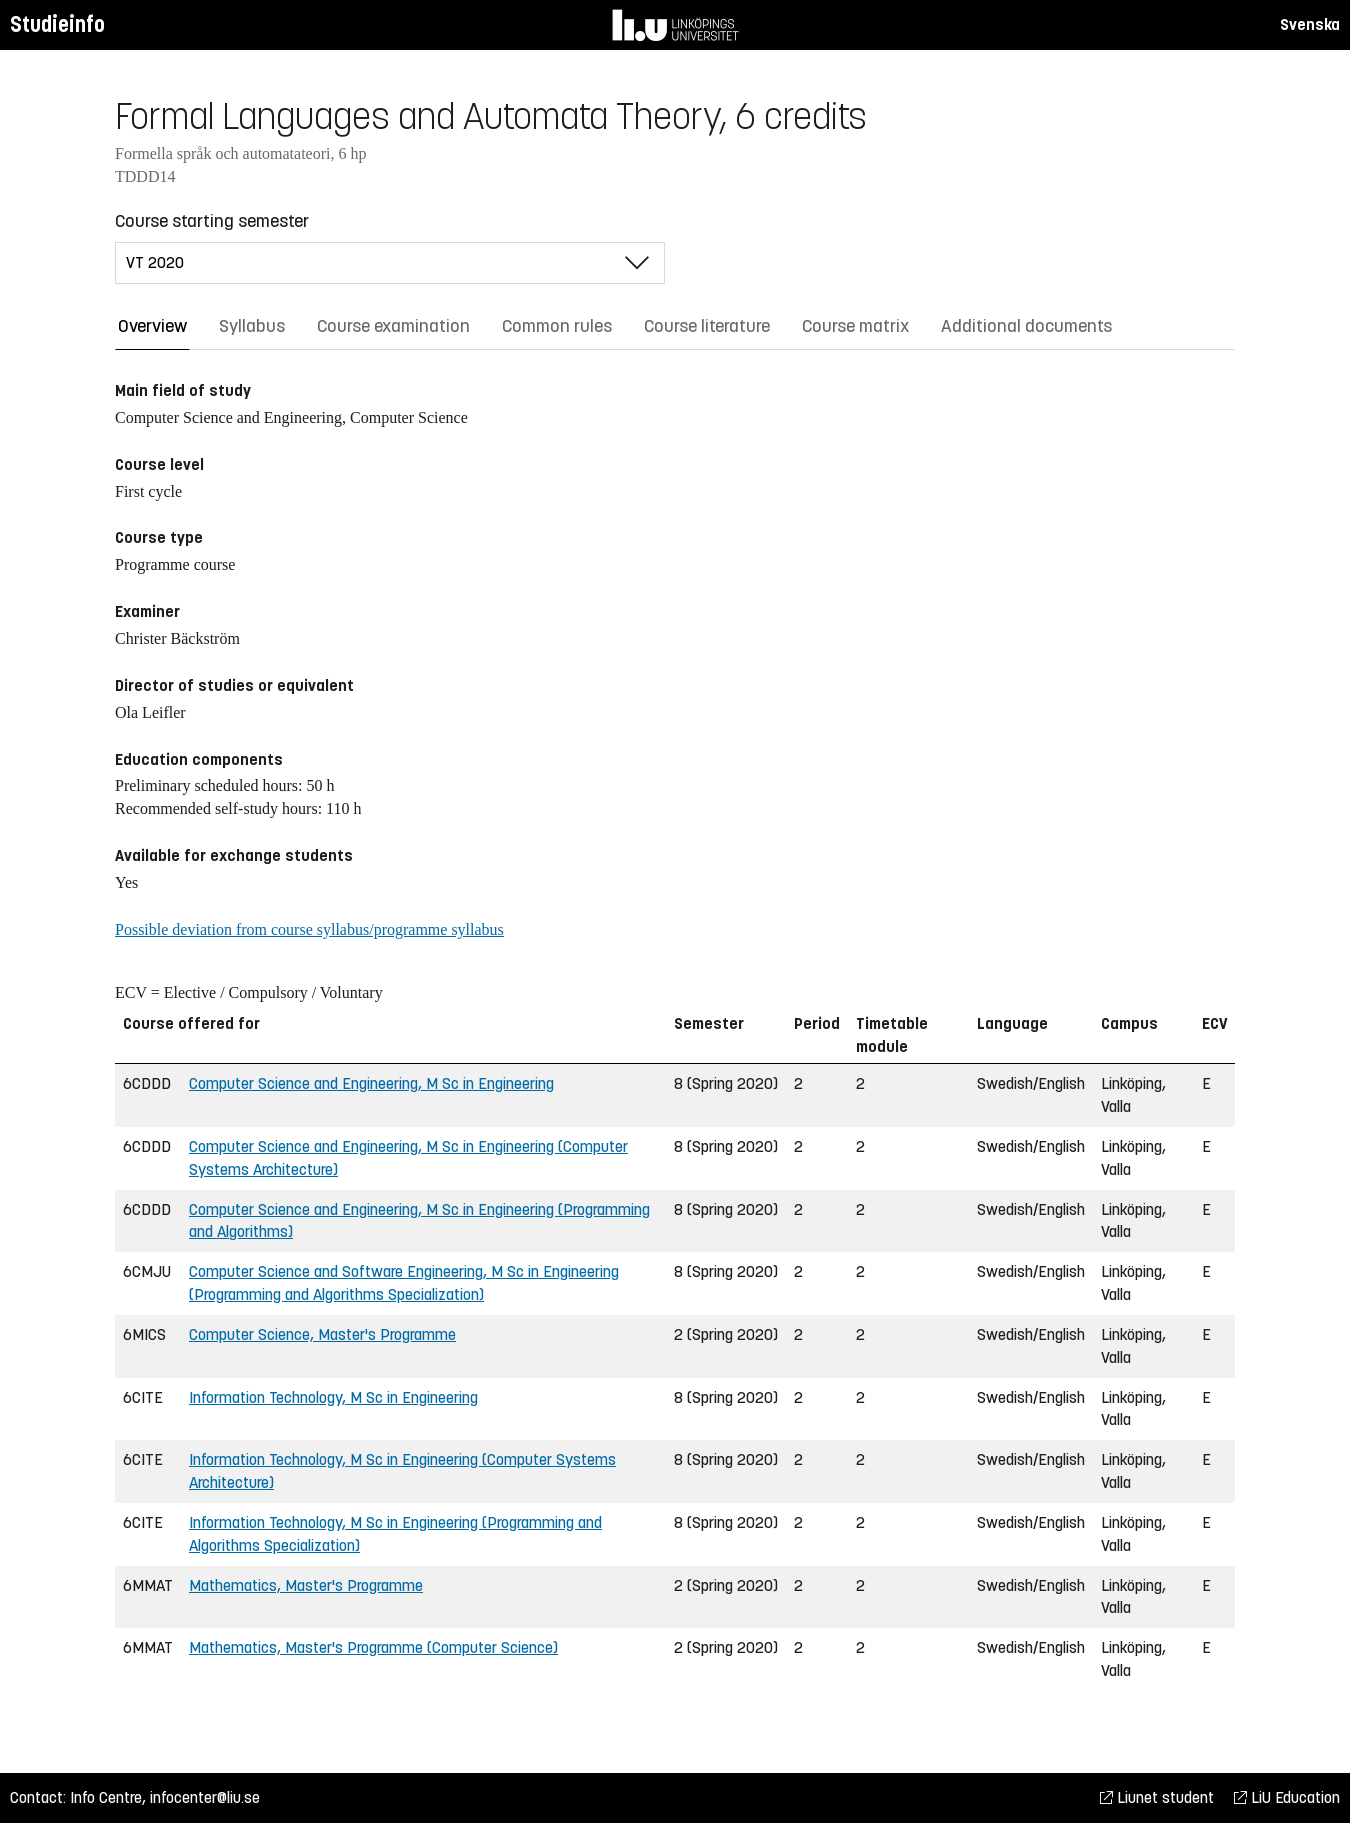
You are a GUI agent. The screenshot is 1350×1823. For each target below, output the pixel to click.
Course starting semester (212, 221)
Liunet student (1157, 1797)
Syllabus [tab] (252, 326)
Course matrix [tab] (855, 326)
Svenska (1310, 24)
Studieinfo (57, 24)
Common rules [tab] (557, 326)
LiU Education (1287, 1797)
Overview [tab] (152, 326)
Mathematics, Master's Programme (306, 1585)
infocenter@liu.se (205, 1797)
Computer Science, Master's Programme (322, 1334)
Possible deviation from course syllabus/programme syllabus (309, 929)
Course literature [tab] (707, 326)
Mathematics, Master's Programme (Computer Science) (373, 1647)
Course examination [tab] (393, 326)
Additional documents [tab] (1026, 326)
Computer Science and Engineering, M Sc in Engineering (371, 1083)
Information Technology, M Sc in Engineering (333, 1397)
